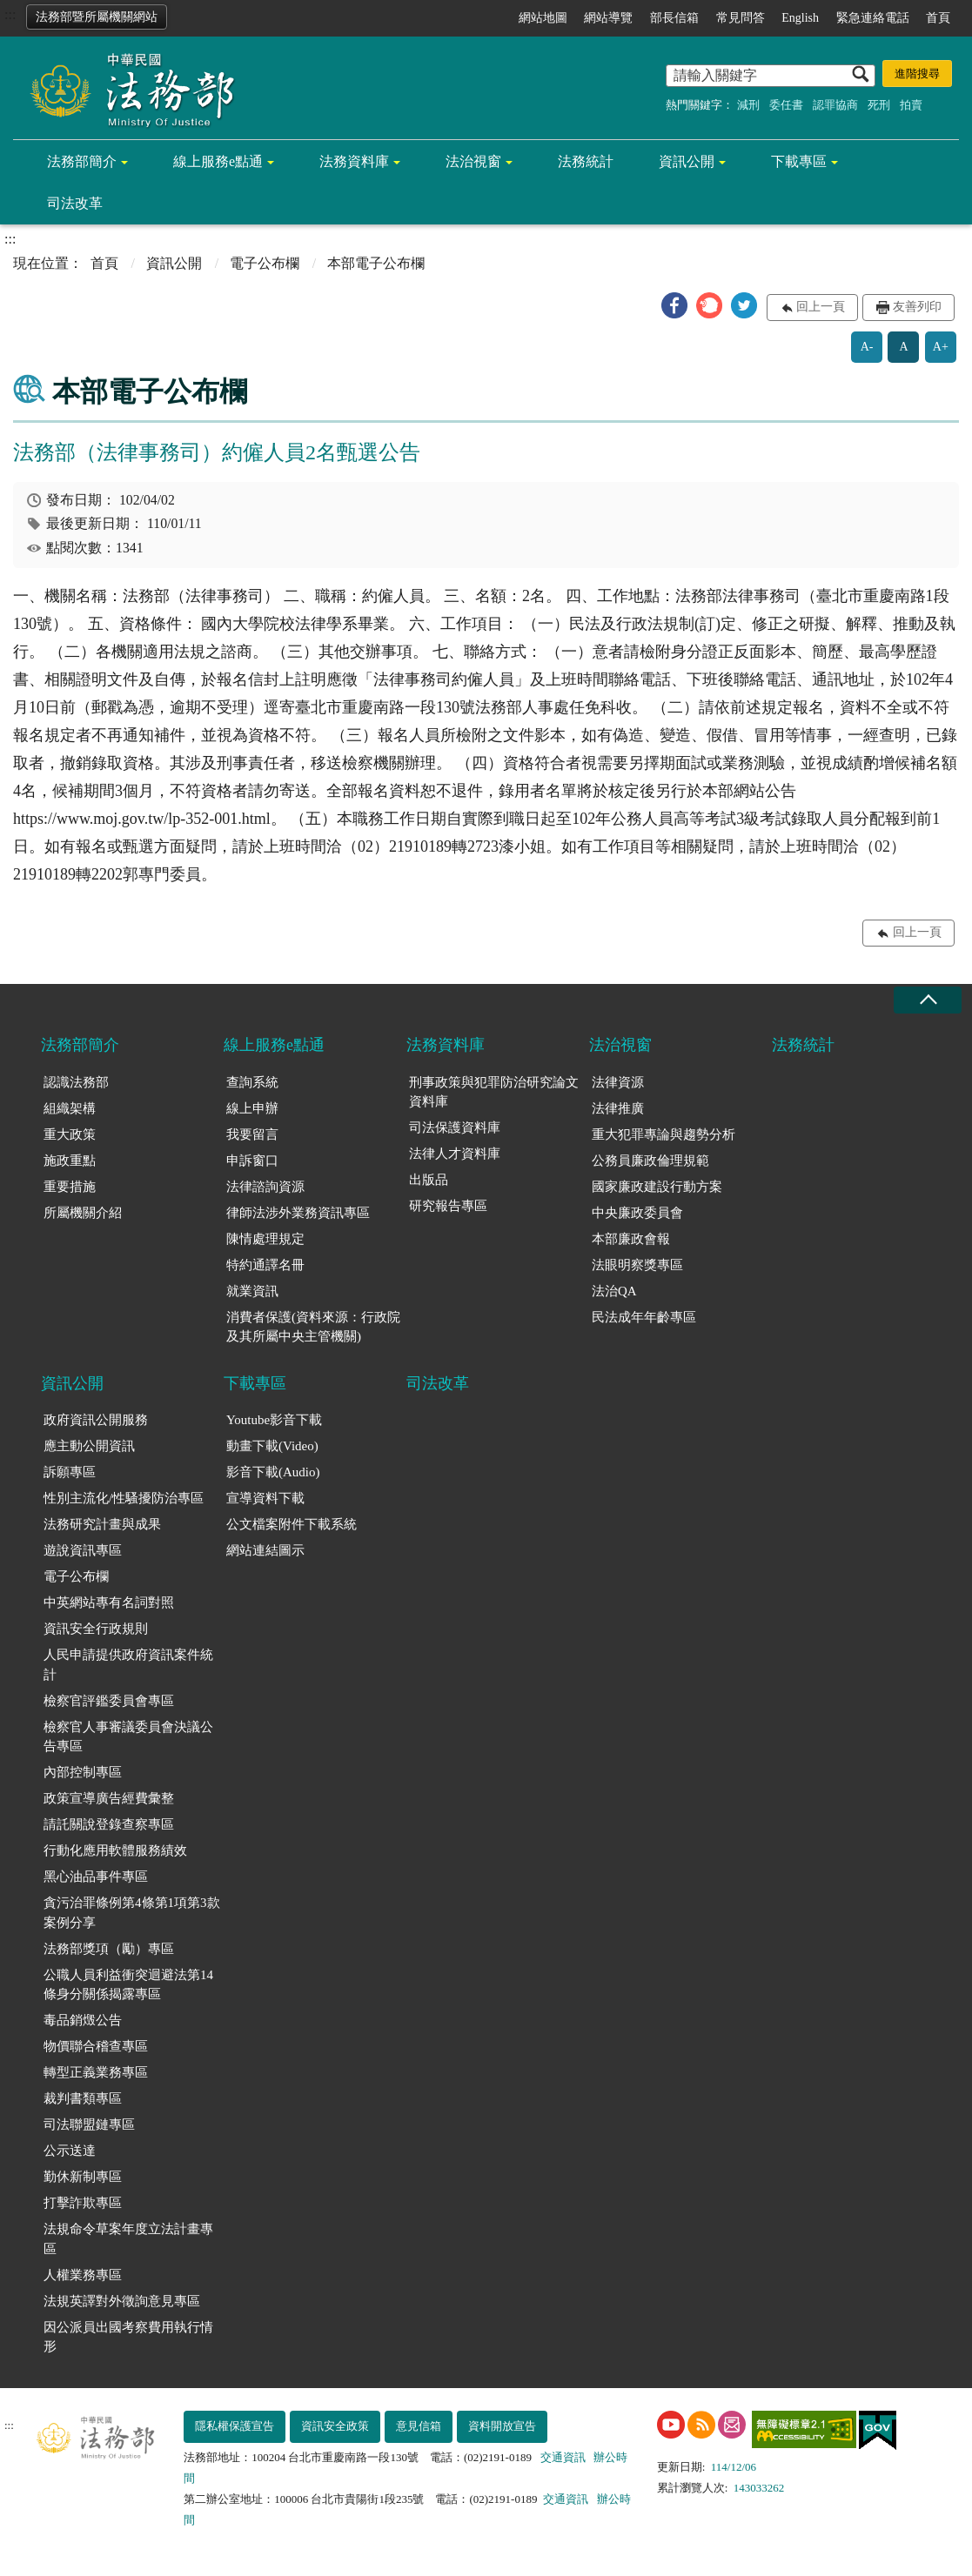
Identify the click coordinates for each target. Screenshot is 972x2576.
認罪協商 (835, 104)
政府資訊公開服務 (96, 1420)
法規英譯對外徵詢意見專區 (122, 2301)
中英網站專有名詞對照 (109, 1602)
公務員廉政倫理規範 (650, 1161)
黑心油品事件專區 (96, 1876)
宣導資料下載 (265, 1498)
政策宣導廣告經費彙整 (109, 1798)
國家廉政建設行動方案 (657, 1187)
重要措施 (70, 1187)
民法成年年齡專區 (644, 1317)
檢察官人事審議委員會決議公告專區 (128, 1737)
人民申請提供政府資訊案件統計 (128, 1665)
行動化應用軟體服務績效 (115, 1850)
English (800, 17)
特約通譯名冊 (265, 1265)
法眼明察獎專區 (637, 1265)
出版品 (428, 1180)
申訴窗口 (252, 1161)
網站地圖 (543, 17)
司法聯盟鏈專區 (89, 2124)
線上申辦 (252, 1108)
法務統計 (585, 161)
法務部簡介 (82, 161)
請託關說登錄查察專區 (109, 1824)
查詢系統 (252, 1082)
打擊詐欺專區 (83, 2203)
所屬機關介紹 (83, 1213)
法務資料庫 (354, 161)
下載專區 (799, 161)
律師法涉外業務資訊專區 (298, 1213)
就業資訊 (252, 1291)
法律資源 (618, 1082)
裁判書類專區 (83, 2098)
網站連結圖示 (265, 1550)
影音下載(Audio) (273, 1472)
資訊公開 (686, 161)
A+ (941, 346)
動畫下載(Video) (272, 1446)
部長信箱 (674, 17)
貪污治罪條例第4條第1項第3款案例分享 (132, 1913)
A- (867, 346)
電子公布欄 (264, 263)
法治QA (614, 1291)
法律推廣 (618, 1108)
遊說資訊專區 (83, 1550)
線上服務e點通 (218, 161)
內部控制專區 (83, 1772)
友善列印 (917, 306)
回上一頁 (820, 306)
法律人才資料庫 (454, 1154)
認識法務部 (76, 1082)
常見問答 (740, 17)
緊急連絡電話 (872, 17)
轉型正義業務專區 (96, 2072)
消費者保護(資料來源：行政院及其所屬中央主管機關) (313, 1327)
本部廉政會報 (631, 1239)
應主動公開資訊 (89, 1446)
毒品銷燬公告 (83, 2020)
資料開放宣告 (502, 2425)
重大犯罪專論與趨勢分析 (663, 1134)
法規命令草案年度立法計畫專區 (128, 2239)
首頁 (938, 17)
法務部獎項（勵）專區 (109, 1949)
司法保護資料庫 (454, 1127)
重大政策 (70, 1134)
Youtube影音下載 (274, 1420)
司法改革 (75, 203)
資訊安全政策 (335, 2425)
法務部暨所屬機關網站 (97, 16)
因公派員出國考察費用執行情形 (128, 2337)
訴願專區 (70, 1472)
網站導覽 (608, 17)
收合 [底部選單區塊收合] (928, 1000)
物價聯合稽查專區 (96, 2046)
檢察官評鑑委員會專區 (109, 1701)
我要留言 (252, 1134)
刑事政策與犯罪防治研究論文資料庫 (494, 1092)
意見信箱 (418, 2425)
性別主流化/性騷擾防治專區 (124, 1498)
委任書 (786, 104)
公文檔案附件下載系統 (291, 1524)
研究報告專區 (448, 1206)
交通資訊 (563, 2457)
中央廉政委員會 (637, 1213)
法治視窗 (473, 161)
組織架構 (70, 1108)
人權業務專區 (83, 2275)
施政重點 (70, 1161)
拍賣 (911, 104)
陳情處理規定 (265, 1239)
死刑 (879, 104)
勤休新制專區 (83, 2177)
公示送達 (70, 2151)
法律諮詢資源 (265, 1187)
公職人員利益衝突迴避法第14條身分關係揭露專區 (128, 1985)
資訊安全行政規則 (96, 1629)
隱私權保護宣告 (234, 2425)
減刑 (748, 104)
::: (10, 14)
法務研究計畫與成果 (102, 1524)
